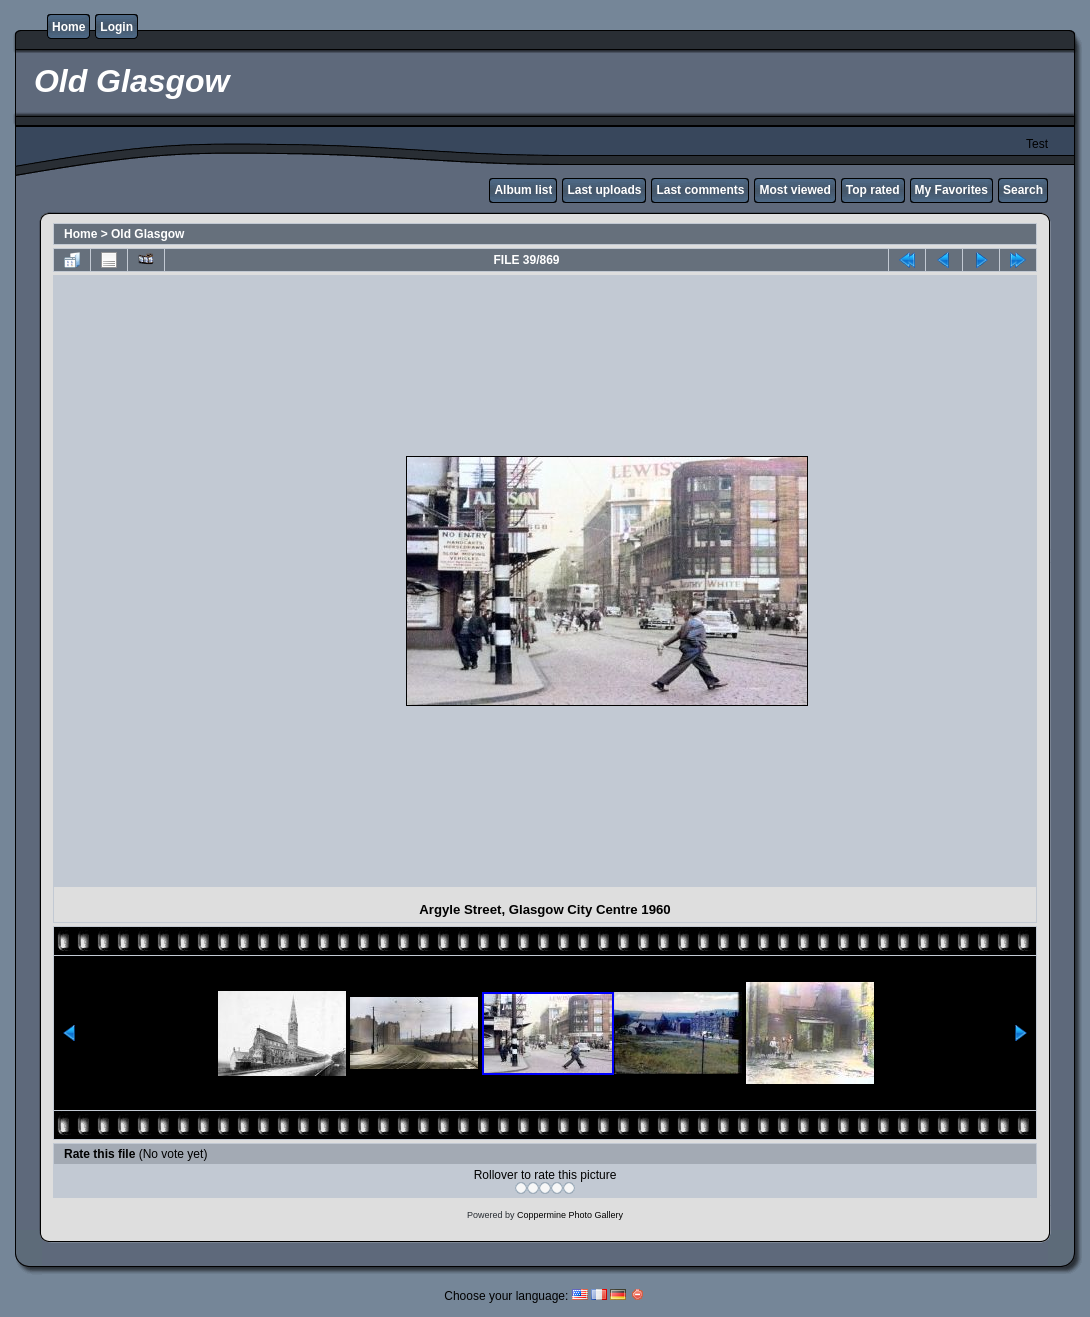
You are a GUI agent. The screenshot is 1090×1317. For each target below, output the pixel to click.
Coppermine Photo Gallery (570, 1215)
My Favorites (951, 190)
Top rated (873, 190)
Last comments (700, 190)
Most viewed (794, 190)
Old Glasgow (147, 234)
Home (68, 27)
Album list (523, 190)
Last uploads (604, 190)
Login (116, 27)
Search (1023, 190)
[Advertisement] (234, 581)
